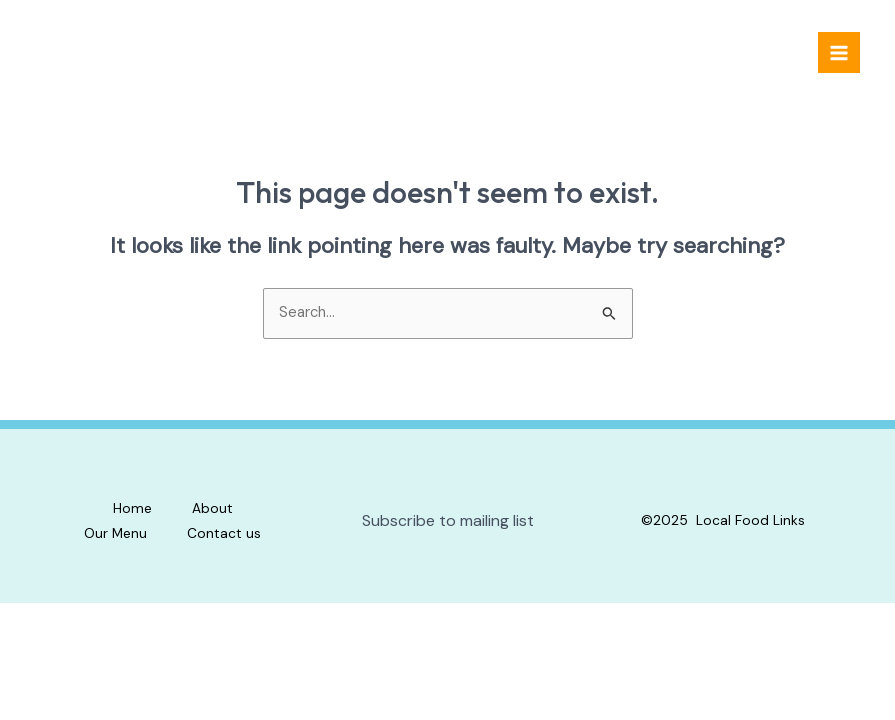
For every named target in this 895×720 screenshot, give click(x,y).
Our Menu (115, 533)
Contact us (224, 533)
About (212, 508)
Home (132, 508)
